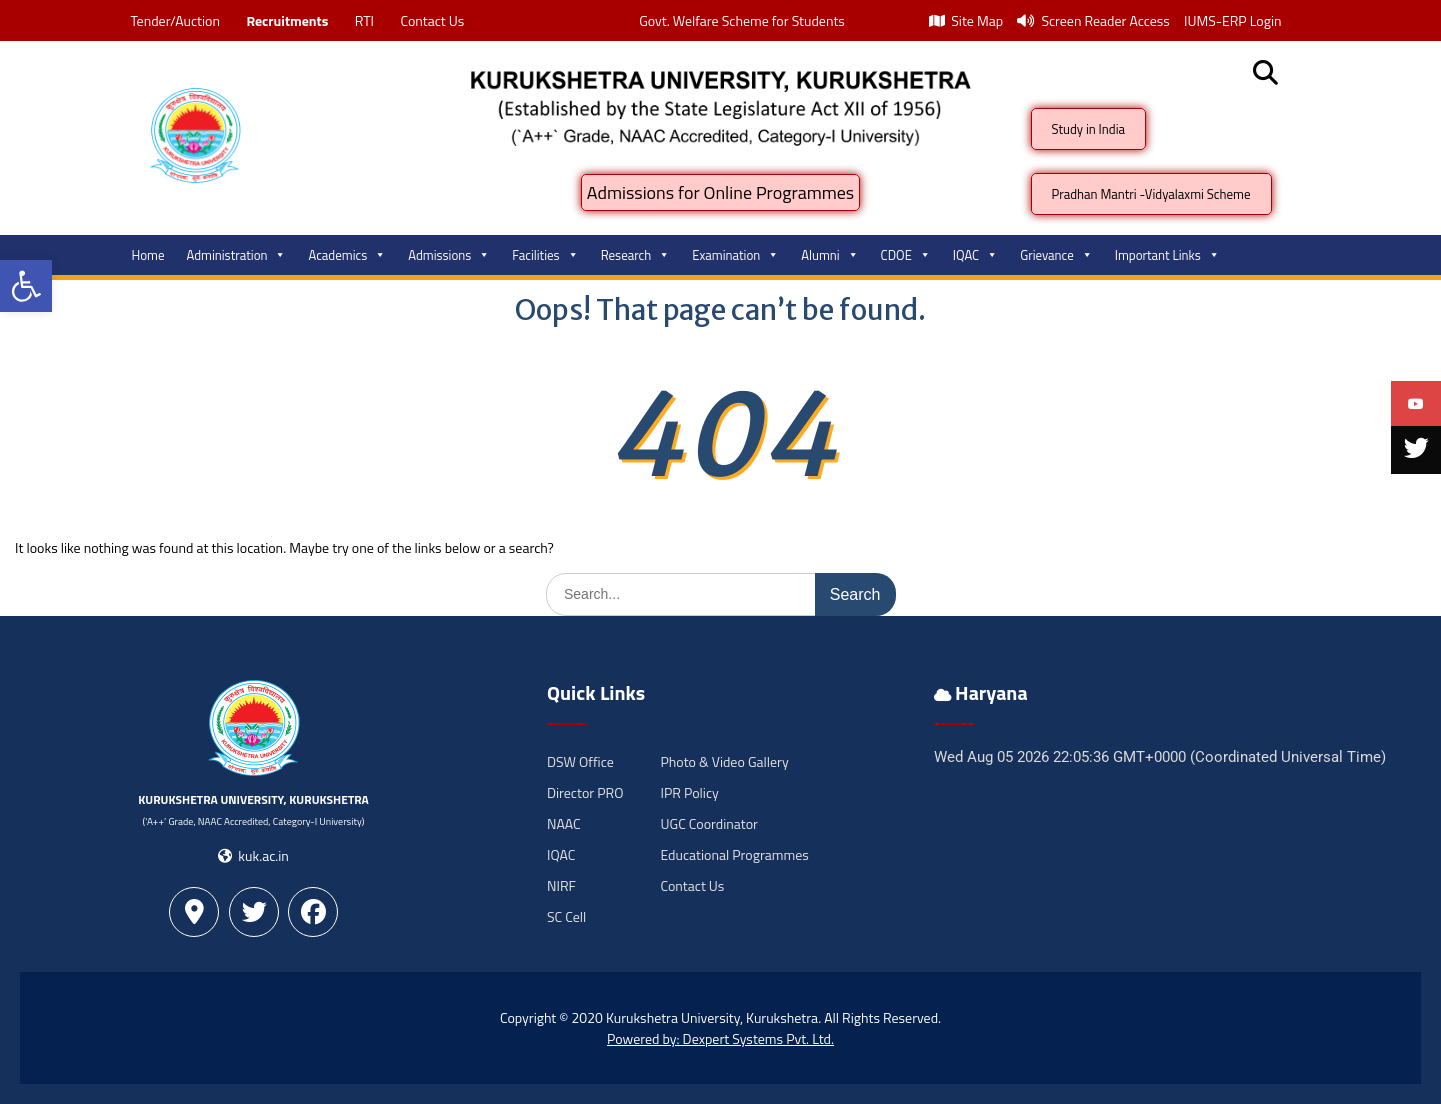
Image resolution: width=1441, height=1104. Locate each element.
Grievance (1056, 255)
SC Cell (566, 916)
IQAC (975, 255)
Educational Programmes (735, 854)
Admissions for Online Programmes (720, 192)
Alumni (829, 255)
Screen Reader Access (1093, 20)
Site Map (966, 20)
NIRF (561, 885)
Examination (735, 255)
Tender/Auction (175, 20)
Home (148, 255)
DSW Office (580, 761)
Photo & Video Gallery (725, 761)
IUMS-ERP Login (1233, 20)
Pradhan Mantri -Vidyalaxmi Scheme (1151, 194)
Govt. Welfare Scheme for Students (742, 20)
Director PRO (585, 792)
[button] (26, 286)
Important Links (1167, 255)
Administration (237, 255)
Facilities (545, 255)
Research (636, 255)
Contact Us (432, 20)
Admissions (449, 255)
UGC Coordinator (709, 823)
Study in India (1089, 129)
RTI (364, 20)
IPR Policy (690, 792)
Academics (347, 255)
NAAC (564, 823)
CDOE (906, 255)
